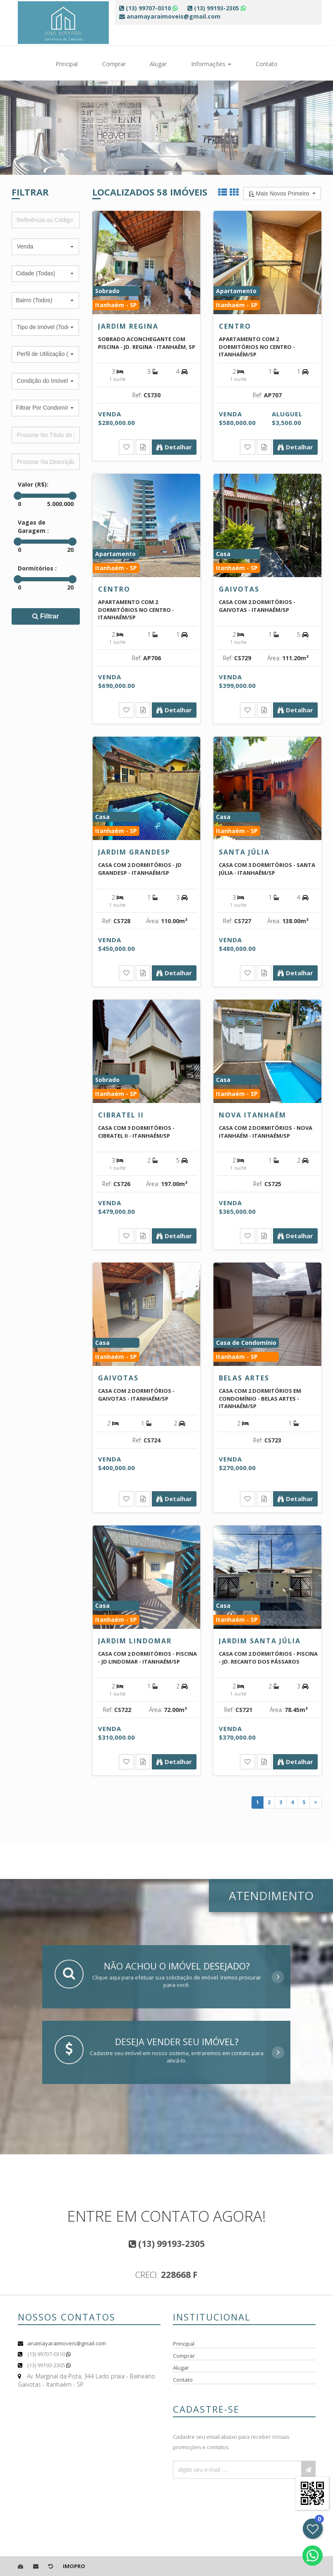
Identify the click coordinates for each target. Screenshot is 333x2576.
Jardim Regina (128, 326)
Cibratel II (121, 1115)
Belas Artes (244, 1377)
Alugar (158, 64)
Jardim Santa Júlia (260, 1640)
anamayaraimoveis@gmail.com (66, 2343)
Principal (66, 64)
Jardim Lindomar (135, 1640)
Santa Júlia (244, 852)
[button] (45, 247)
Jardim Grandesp (134, 852)
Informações (211, 64)
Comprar (114, 64)
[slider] (18, 496)
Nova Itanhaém (252, 1115)
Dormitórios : (37, 568)
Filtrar (45, 616)
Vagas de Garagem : (33, 526)
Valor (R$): (33, 484)
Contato (267, 64)
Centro (235, 326)
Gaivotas (239, 589)
